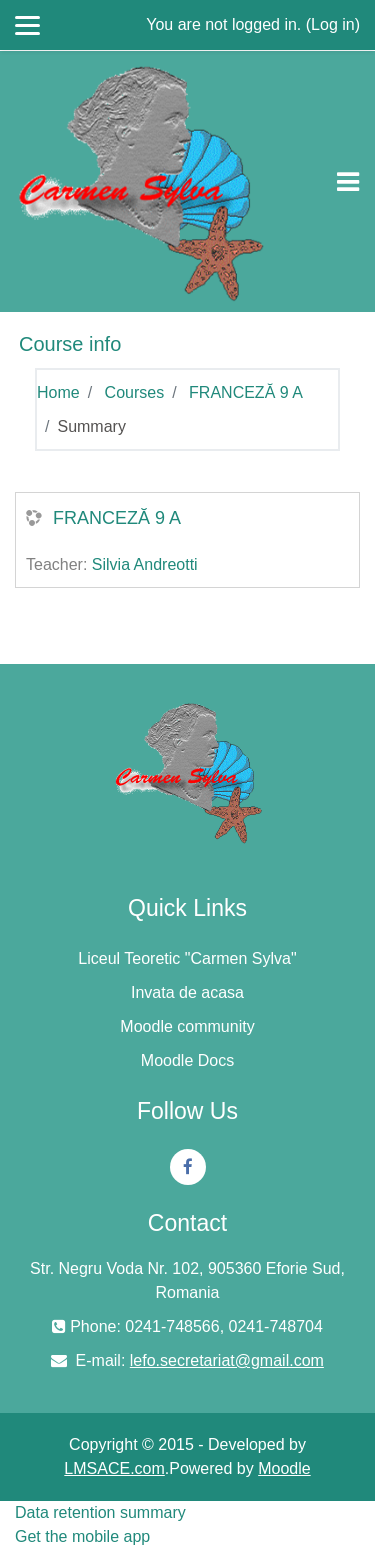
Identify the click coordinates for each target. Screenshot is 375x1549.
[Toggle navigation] (348, 182)
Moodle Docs (187, 1060)
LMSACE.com (114, 1468)
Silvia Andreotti (145, 564)
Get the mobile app (82, 1536)
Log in (333, 24)
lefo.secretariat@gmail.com (227, 1360)
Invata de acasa (187, 992)
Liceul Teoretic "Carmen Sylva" (187, 958)
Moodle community (187, 1026)
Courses (135, 392)
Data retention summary (100, 1512)
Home (58, 392)
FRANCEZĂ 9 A (246, 392)
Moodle (284, 1468)
